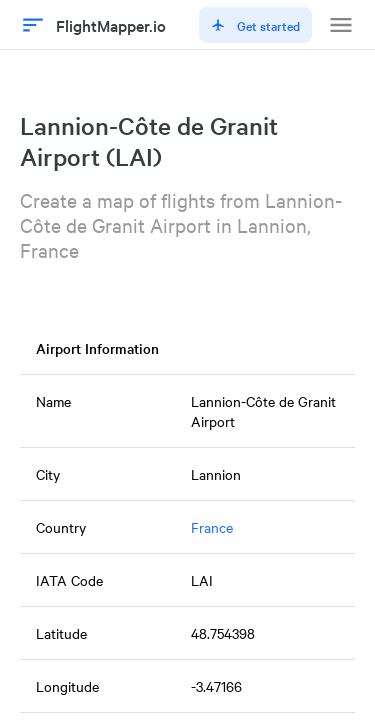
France (212, 527)
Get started (255, 25)
